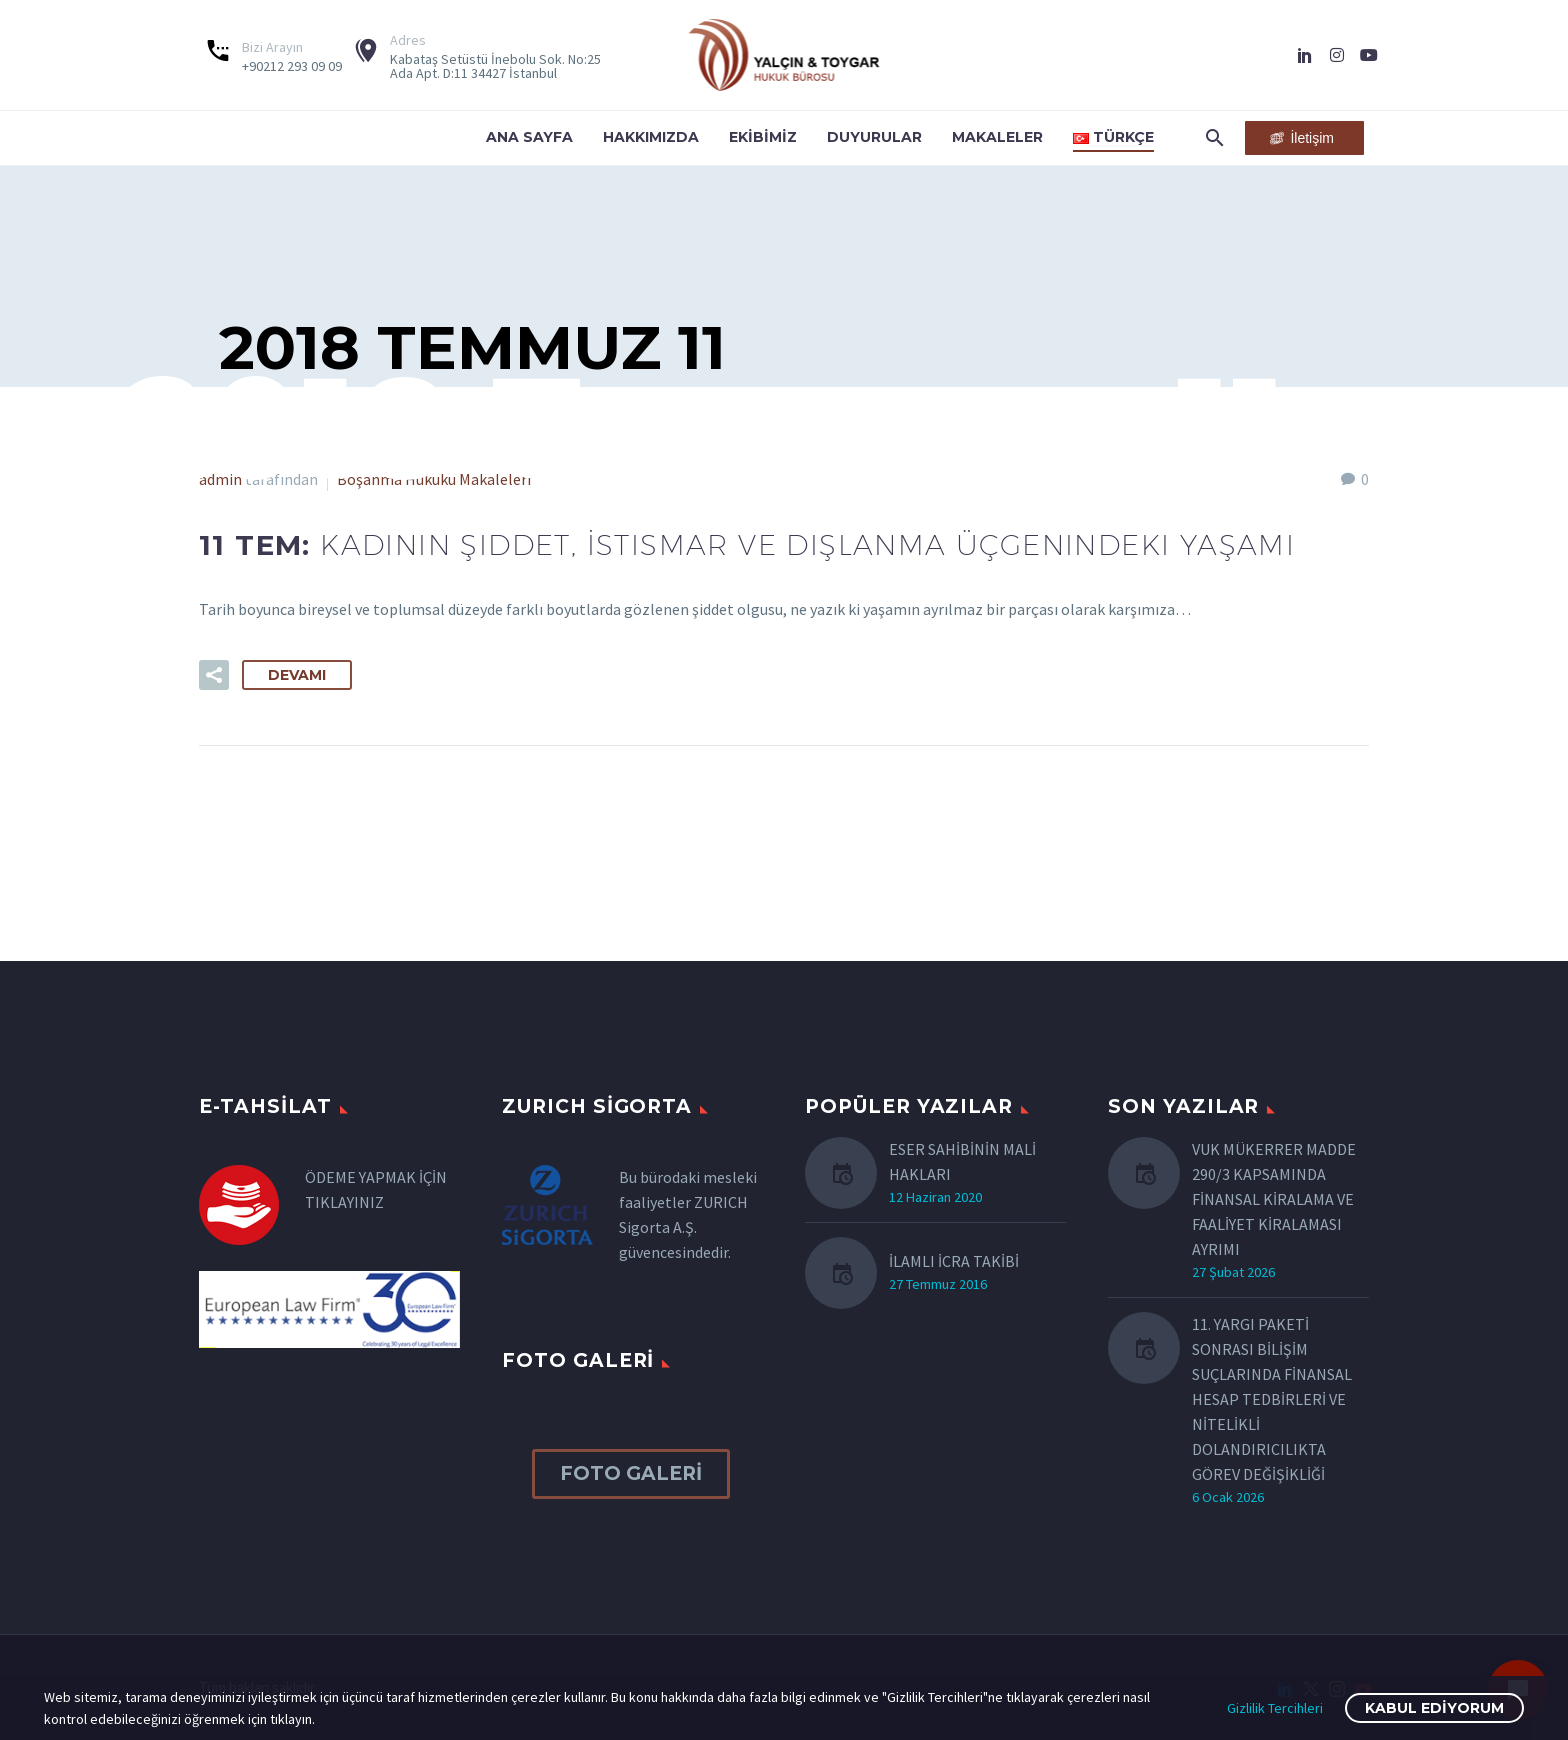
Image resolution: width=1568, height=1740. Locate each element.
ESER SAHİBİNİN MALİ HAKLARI (962, 1161)
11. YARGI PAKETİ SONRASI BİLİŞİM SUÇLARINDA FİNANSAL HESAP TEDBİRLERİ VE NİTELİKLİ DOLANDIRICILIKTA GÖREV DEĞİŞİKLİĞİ (1272, 1399)
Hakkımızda (651, 137)
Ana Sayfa (529, 137)
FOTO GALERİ (631, 1473)
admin (220, 479)
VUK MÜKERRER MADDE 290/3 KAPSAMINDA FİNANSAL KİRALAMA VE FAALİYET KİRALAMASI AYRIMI (1274, 1199)
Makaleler (997, 137)
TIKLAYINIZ (344, 1202)
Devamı (297, 675)
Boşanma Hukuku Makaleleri (434, 479)
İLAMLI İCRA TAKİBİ (954, 1261)
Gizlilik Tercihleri (1275, 1708)
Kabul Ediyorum (1434, 1708)
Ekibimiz (763, 137)
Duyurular (874, 137)
